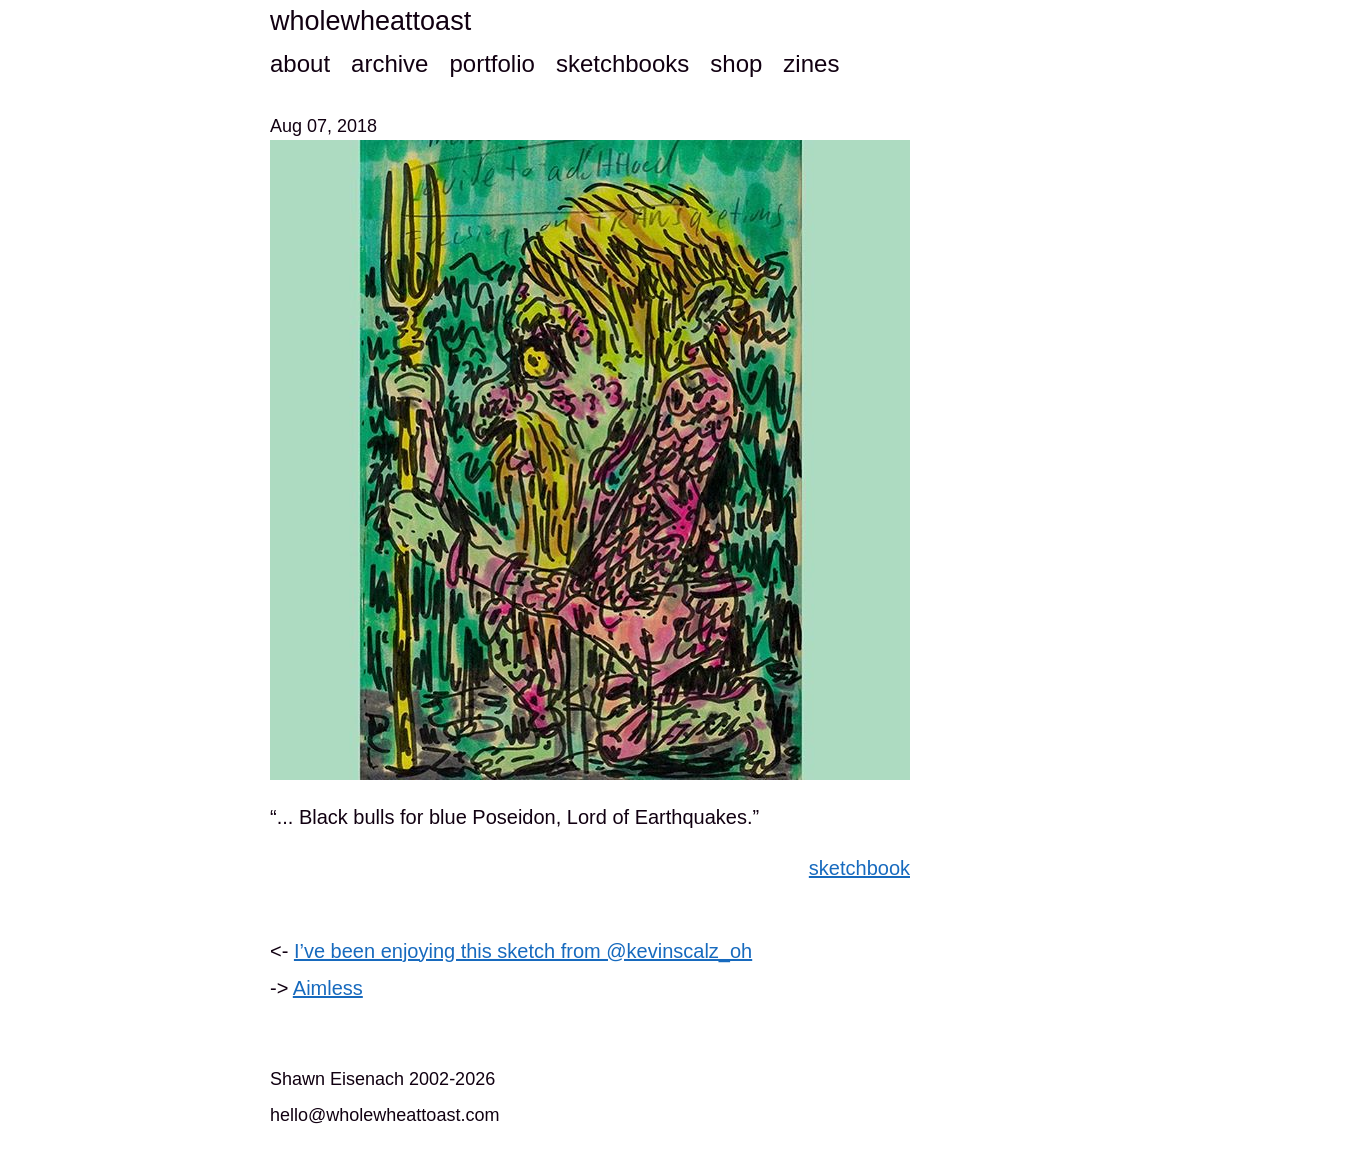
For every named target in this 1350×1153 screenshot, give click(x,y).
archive (389, 63)
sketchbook (859, 868)
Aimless (328, 988)
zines (811, 63)
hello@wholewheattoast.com (384, 1115)
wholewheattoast (370, 21)
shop (736, 63)
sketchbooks (622, 63)
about (300, 63)
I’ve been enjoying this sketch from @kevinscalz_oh (523, 951)
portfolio (491, 63)
